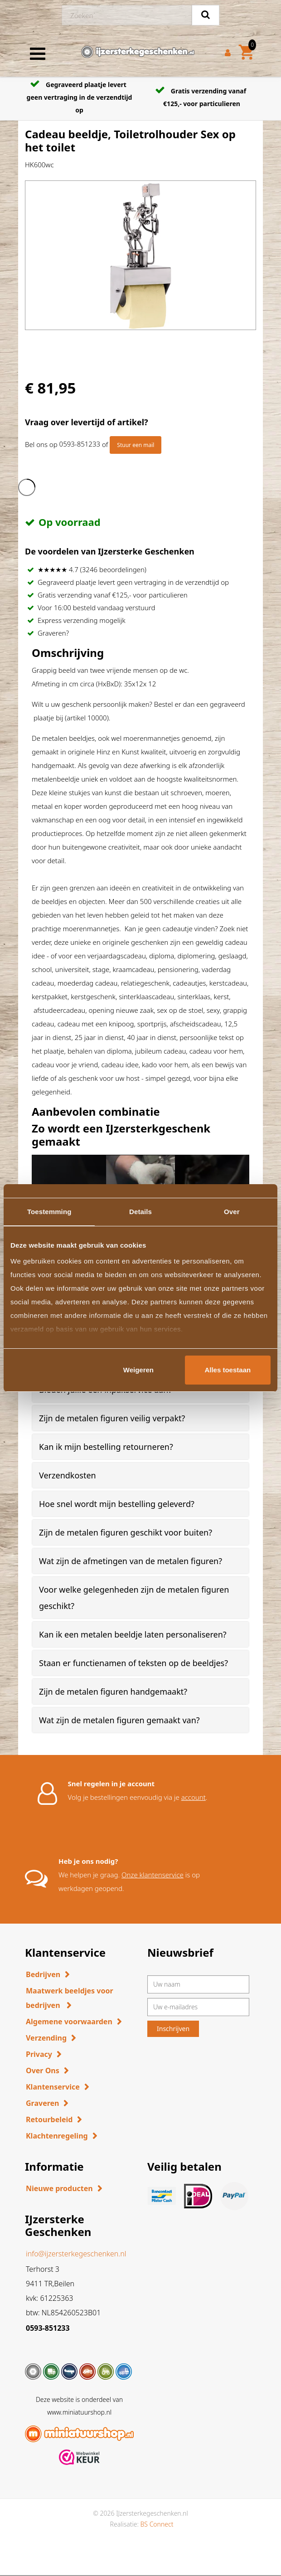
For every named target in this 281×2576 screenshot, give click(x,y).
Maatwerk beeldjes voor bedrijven (69, 1998)
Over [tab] (232, 1211)
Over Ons (42, 2070)
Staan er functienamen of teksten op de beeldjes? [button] (133, 1662)
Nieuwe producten (59, 2188)
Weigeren (138, 1370)
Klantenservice (53, 2087)
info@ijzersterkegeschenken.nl (76, 2254)
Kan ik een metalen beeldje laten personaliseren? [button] (133, 1634)
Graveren (42, 2103)
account (193, 1797)
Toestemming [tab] (49, 1211)
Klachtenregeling (57, 2136)
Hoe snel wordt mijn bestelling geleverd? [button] (116, 1503)
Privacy (39, 2054)
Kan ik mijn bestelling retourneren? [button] (106, 1446)
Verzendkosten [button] (67, 1475)
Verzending (46, 2038)
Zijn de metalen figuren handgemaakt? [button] (113, 1691)
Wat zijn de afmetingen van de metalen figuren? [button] (130, 1560)
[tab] (140, 1418)
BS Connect (157, 2524)
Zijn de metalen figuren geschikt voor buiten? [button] (125, 1532)
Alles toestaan (227, 1370)
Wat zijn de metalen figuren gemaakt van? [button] (119, 1720)
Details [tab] (140, 1211)
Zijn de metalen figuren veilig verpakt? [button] (112, 1418)
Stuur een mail (135, 445)
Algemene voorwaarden (69, 2022)
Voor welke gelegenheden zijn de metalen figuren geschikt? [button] (134, 1597)
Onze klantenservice (152, 1874)
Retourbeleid (49, 2119)
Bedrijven (43, 1974)
